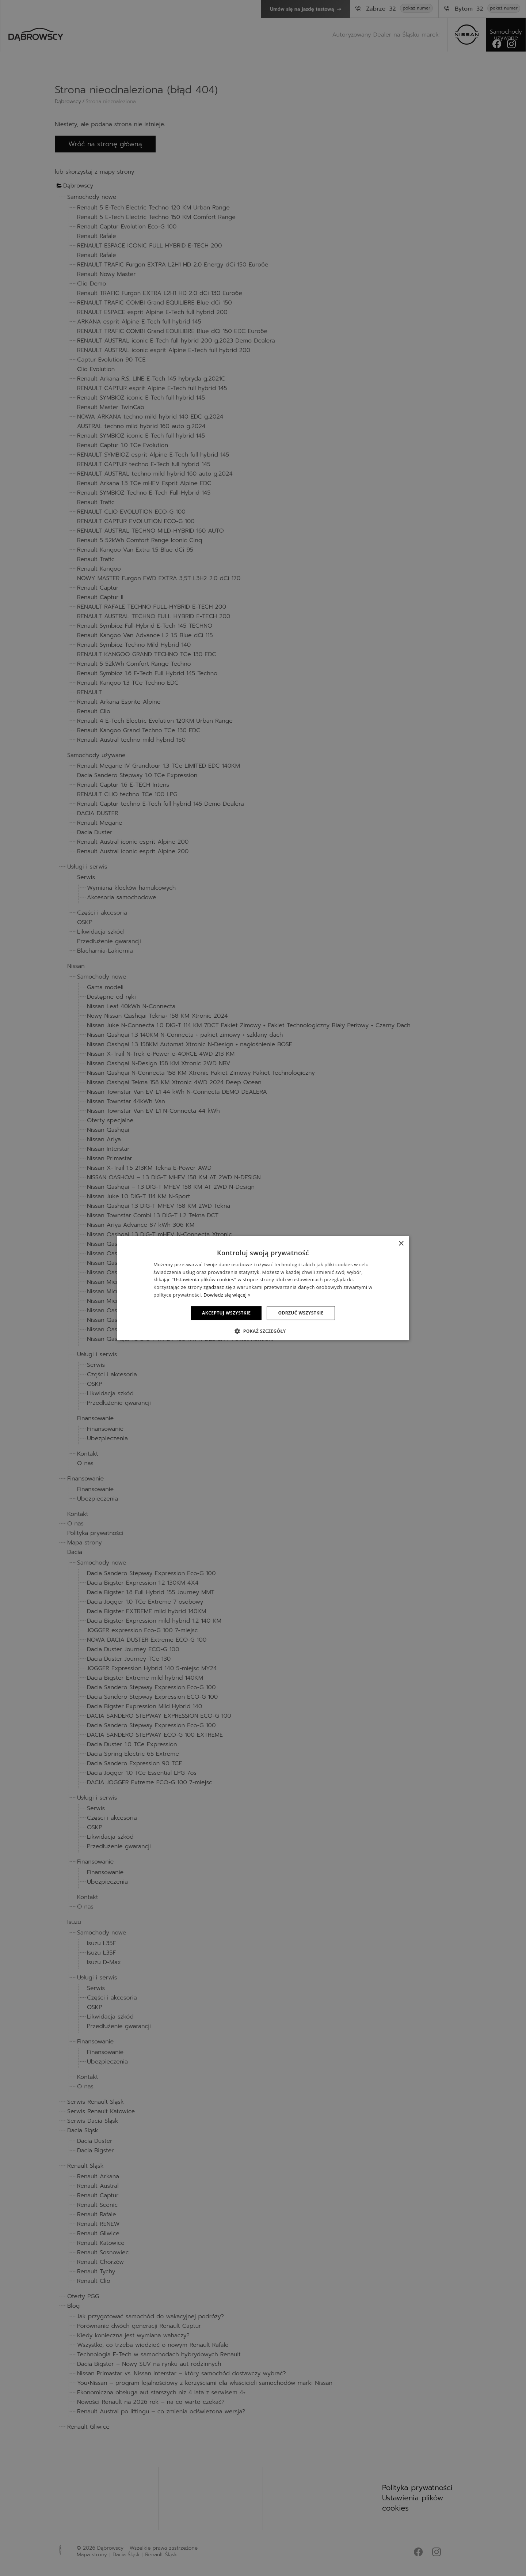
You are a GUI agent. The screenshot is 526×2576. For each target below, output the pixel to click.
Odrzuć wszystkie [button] (300, 1313)
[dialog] (263, 1288)
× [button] (401, 1244)
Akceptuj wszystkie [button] (226, 1313)
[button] (263, 1331)
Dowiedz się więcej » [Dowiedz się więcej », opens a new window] (227, 1294)
